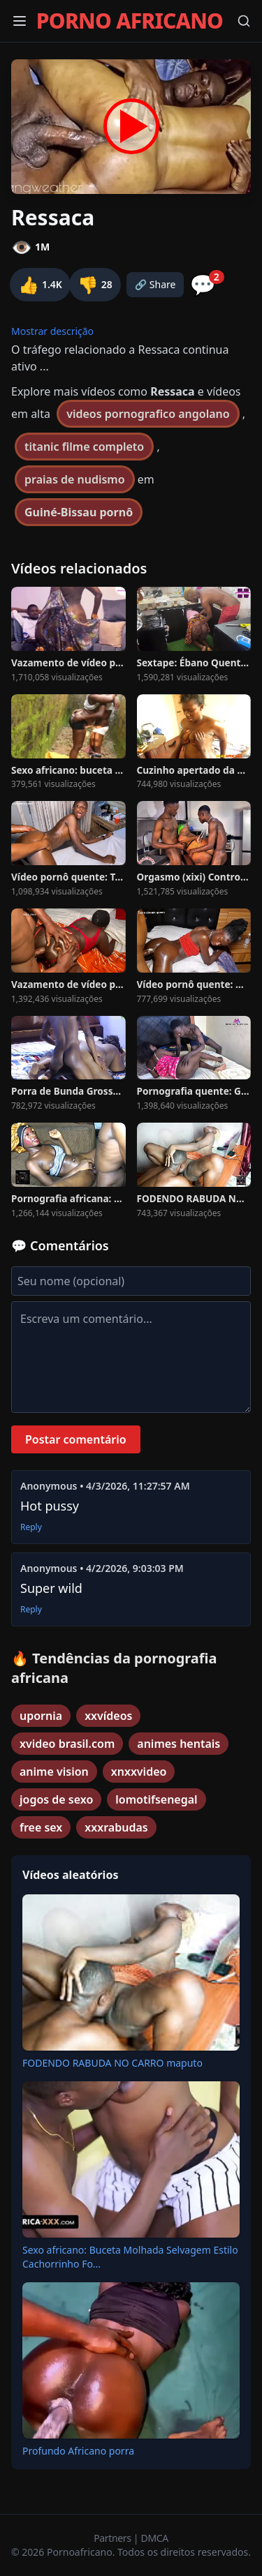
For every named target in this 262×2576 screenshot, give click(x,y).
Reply (31, 1527)
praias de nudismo (74, 479)
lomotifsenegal (156, 1799)
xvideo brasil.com (67, 1743)
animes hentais (178, 1743)
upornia (41, 1715)
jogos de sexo (56, 1799)
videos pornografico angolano (147, 413)
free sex (41, 1827)
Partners (113, 2538)
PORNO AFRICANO (129, 20)
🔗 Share (155, 284)
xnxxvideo (139, 1771)
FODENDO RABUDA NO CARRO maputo (112, 2062)
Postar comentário (75, 1439)
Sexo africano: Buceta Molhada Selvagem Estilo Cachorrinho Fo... (130, 2256)
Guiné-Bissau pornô (78, 512)
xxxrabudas (116, 1827)
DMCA (154, 2538)
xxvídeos (108, 1715)
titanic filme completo (84, 446)
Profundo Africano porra (78, 2450)
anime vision (54, 1771)
